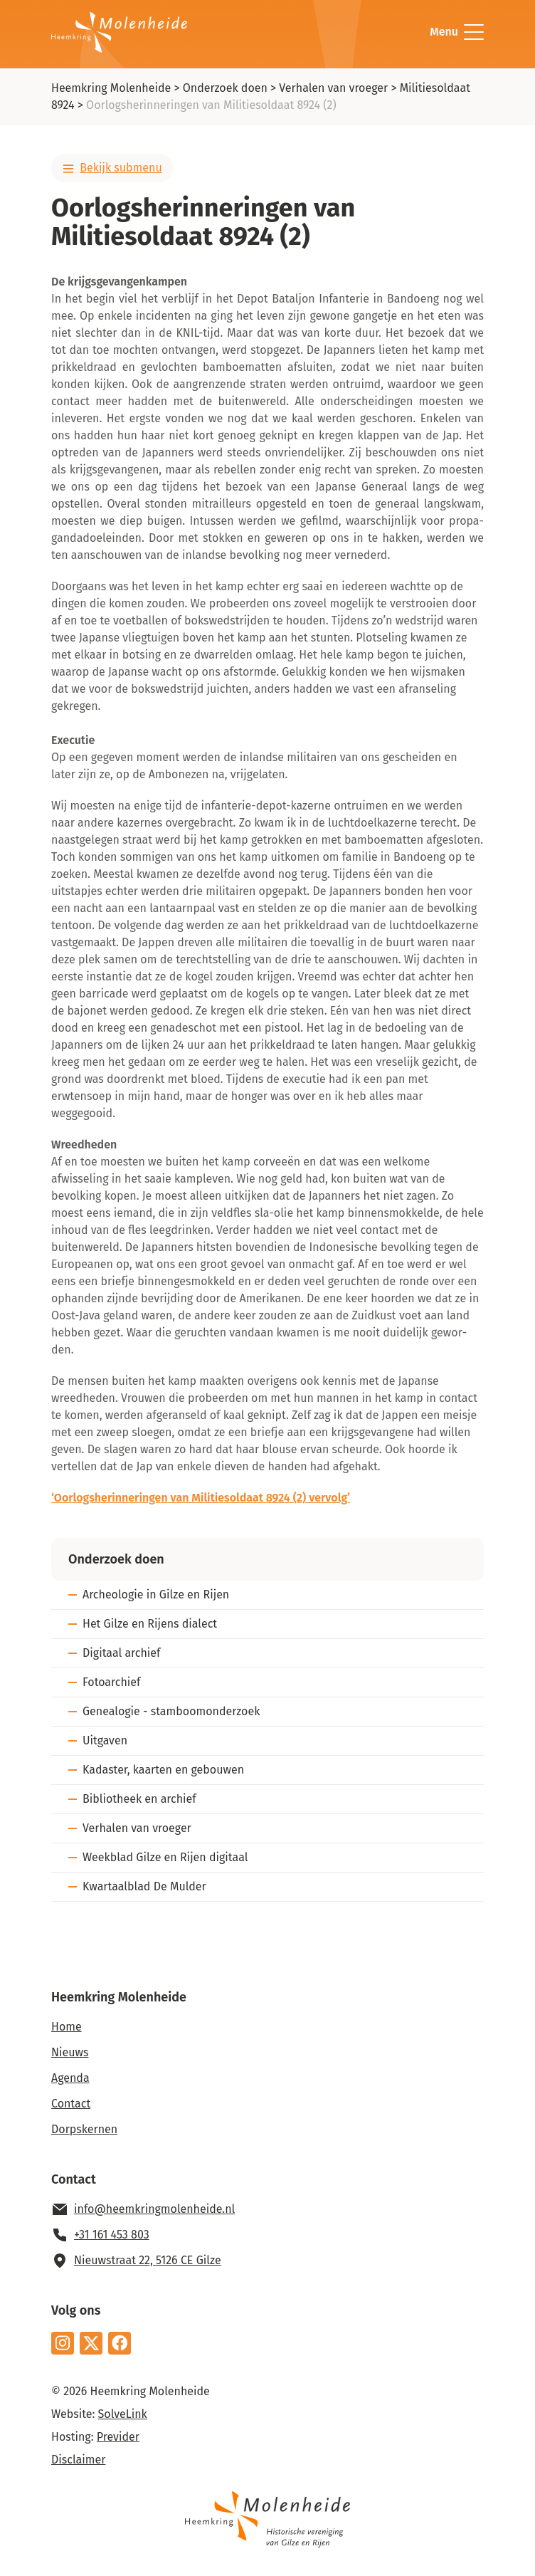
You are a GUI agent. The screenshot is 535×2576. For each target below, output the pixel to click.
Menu (457, 32)
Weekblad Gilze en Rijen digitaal (165, 1857)
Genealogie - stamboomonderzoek (171, 1711)
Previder (118, 2437)
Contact (70, 2103)
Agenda (70, 2078)
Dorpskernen (84, 2129)
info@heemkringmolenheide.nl (154, 2209)
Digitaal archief (121, 1653)
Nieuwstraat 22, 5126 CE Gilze (147, 2260)
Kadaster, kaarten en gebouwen (163, 1769)
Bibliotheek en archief (139, 1799)
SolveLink (122, 2414)
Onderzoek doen (225, 88)
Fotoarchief (111, 1682)
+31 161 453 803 (111, 2234)
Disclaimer (78, 2459)
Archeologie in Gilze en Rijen (156, 1594)
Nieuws (69, 2052)
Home (66, 2026)
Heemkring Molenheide (111, 88)
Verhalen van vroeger (333, 88)
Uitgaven (105, 1740)
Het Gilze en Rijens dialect (150, 1623)
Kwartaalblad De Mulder (144, 1886)
